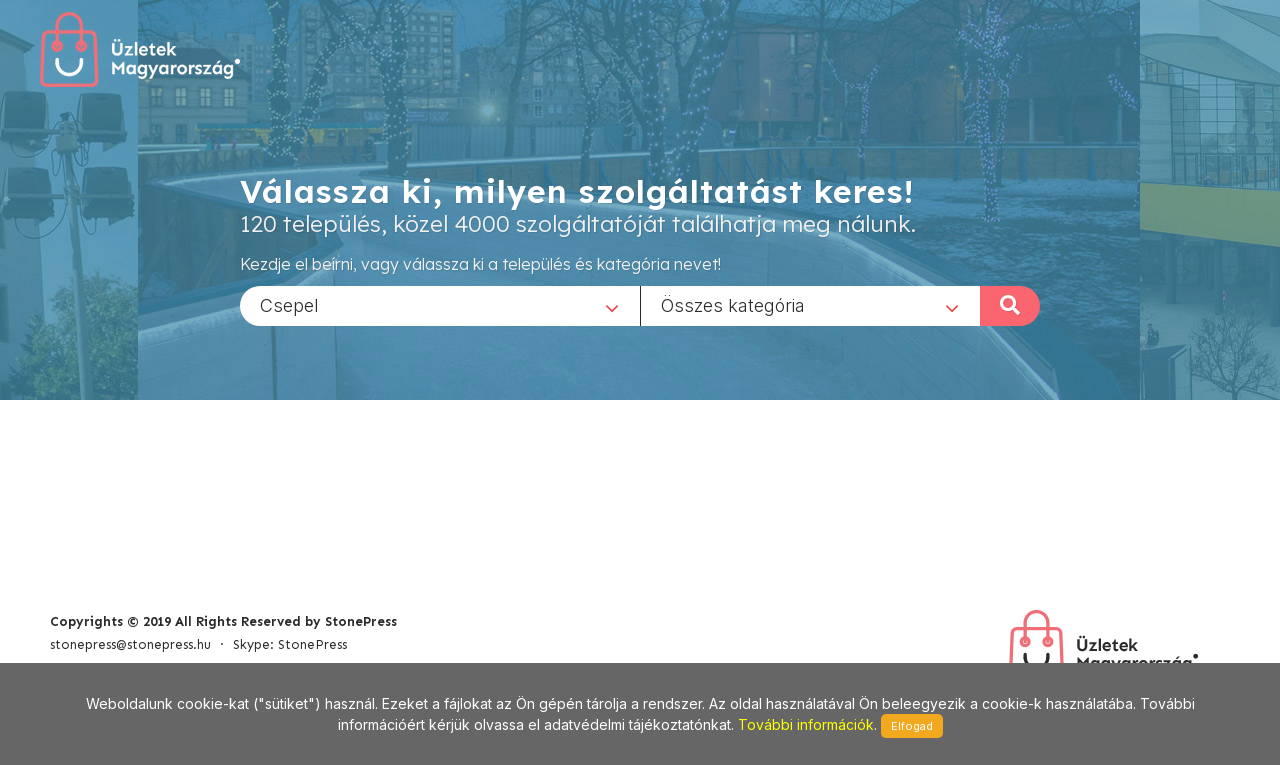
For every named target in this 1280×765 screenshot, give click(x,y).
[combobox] (440, 305)
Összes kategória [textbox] (733, 304)
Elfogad (912, 726)
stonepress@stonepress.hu (130, 644)
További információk (806, 724)
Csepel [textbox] (289, 304)
